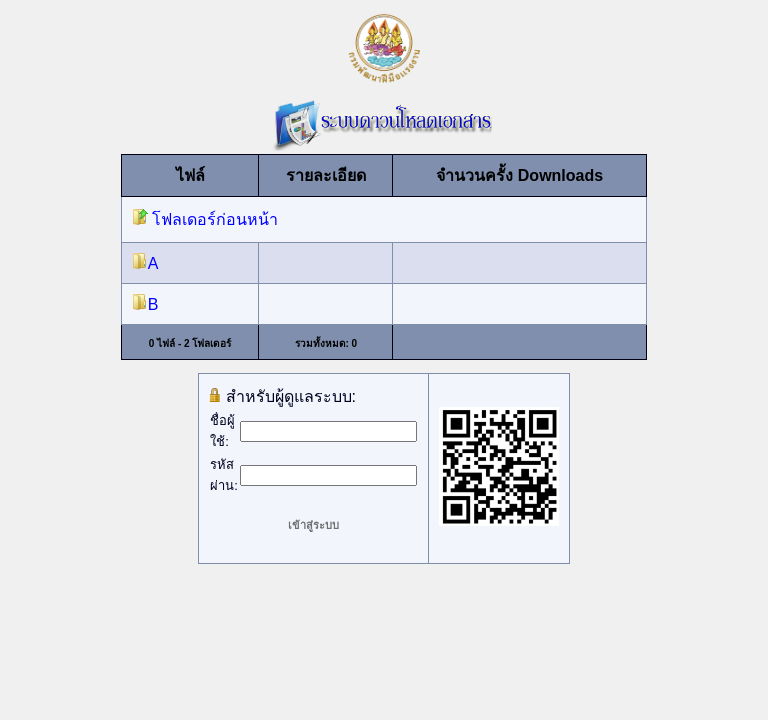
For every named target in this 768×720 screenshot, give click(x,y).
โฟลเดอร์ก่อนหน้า (205, 219)
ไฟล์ (190, 175)
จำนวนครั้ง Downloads (519, 175)
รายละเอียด (326, 175)
